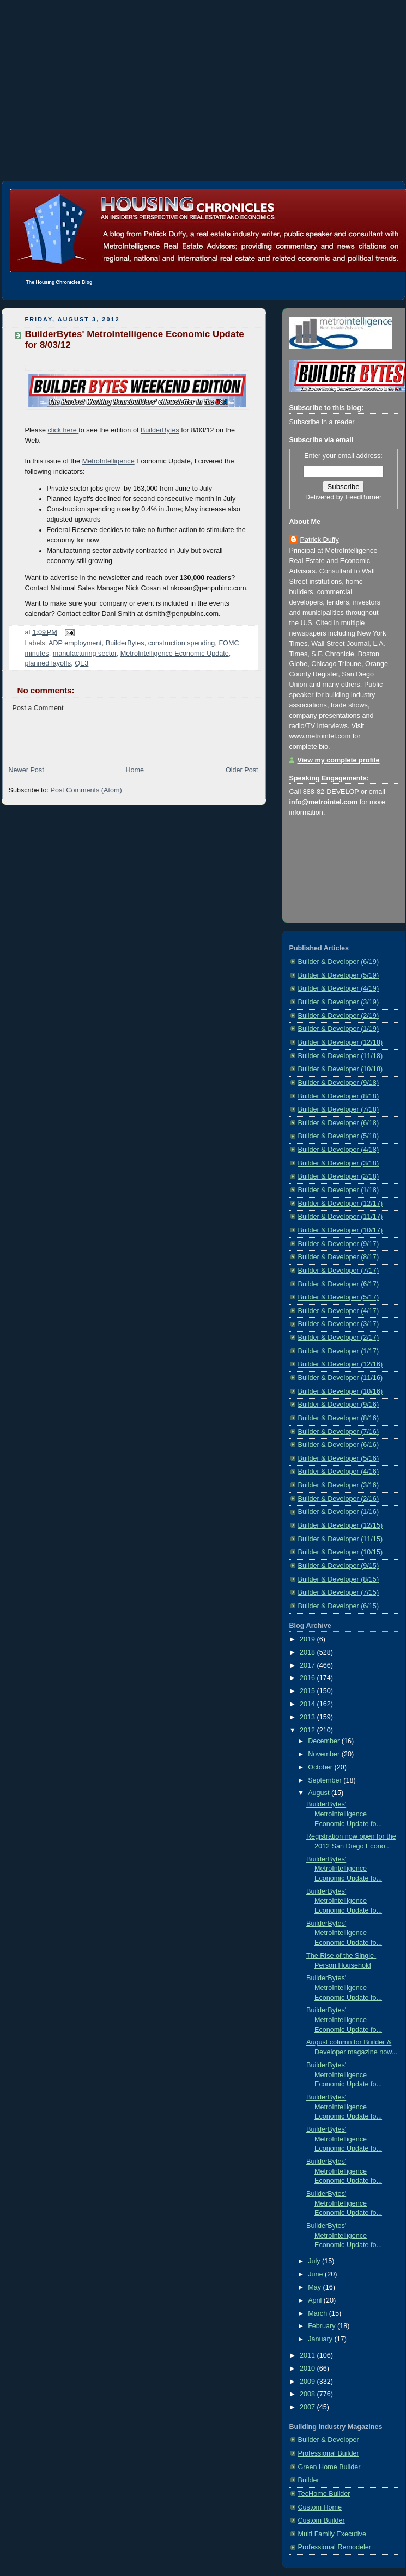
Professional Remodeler (335, 2547)
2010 (308, 2368)
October (321, 1767)
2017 (308, 1665)
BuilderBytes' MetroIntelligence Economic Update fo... (344, 1813)
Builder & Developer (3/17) (338, 1324)
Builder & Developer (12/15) (340, 1525)
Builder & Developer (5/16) (338, 1458)
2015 (308, 1691)
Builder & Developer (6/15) (338, 1606)
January (321, 2339)
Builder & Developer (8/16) (338, 1418)
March (318, 2313)
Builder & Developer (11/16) (340, 1378)
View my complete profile (339, 760)
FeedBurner (364, 497)
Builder (308, 2480)
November (325, 1754)
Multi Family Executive (332, 2534)
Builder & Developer (328, 2440)
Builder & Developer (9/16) (338, 1404)
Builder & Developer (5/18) (338, 1136)
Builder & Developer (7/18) (338, 1109)
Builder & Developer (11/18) (340, 1056)
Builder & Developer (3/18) (338, 1163)
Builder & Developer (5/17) (338, 1297)
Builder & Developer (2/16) (338, 1499)
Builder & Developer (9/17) (338, 1244)
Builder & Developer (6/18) (338, 1123)
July (315, 2261)
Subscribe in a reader (322, 422)
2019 (308, 1639)
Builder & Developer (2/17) (338, 1337)
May (315, 2287)
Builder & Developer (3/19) (338, 1002)
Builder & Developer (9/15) (338, 1566)
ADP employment (75, 643)
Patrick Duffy (319, 540)
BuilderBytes (160, 430)
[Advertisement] (203, 76)
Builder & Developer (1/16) (338, 1512)
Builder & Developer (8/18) (338, 1096)
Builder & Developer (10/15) (340, 1552)
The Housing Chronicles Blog (59, 282)
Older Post (242, 770)
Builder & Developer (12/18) (340, 1042)
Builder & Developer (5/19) (338, 975)
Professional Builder (328, 2453)
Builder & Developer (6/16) (338, 1445)
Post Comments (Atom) (86, 790)
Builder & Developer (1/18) (338, 1190)
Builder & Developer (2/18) (338, 1176)
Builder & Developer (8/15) (338, 1579)
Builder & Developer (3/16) (338, 1485)
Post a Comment (38, 708)
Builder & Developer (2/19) (338, 1016)
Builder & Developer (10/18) (340, 1069)
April (316, 2300)
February (322, 2326)
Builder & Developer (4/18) (338, 1149)
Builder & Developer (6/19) (338, 962)
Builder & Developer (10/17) (340, 1230)
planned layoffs (48, 663)
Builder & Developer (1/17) (338, 1351)
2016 (308, 1678)
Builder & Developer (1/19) (338, 1029)
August (319, 1793)
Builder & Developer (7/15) (338, 1592)
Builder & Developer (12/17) (340, 1203)
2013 (308, 1717)
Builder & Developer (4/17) (338, 1311)
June (316, 2274)
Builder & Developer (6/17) (338, 1284)
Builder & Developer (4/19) (338, 988)
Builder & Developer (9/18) (338, 1082)
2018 (308, 1652)
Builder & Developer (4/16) (338, 1471)
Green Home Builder (329, 2467)
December (325, 1741)
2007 (308, 2407)
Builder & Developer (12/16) (340, 1364)
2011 (308, 2355)
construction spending (181, 643)
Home (134, 770)
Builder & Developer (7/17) (338, 1270)
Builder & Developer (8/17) (338, 1257)
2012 (308, 1730)
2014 (308, 1704)
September (325, 1780)
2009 (308, 2381)
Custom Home (320, 2507)
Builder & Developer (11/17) (340, 1216)
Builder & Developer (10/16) (340, 1391)
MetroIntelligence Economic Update (174, 653)
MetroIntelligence (108, 461)
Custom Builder (321, 2520)
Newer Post (26, 770)
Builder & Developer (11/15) (340, 1539)
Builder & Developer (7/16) (338, 1432)
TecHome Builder (324, 2494)
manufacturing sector (85, 653)
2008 (308, 2394)
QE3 (81, 663)
